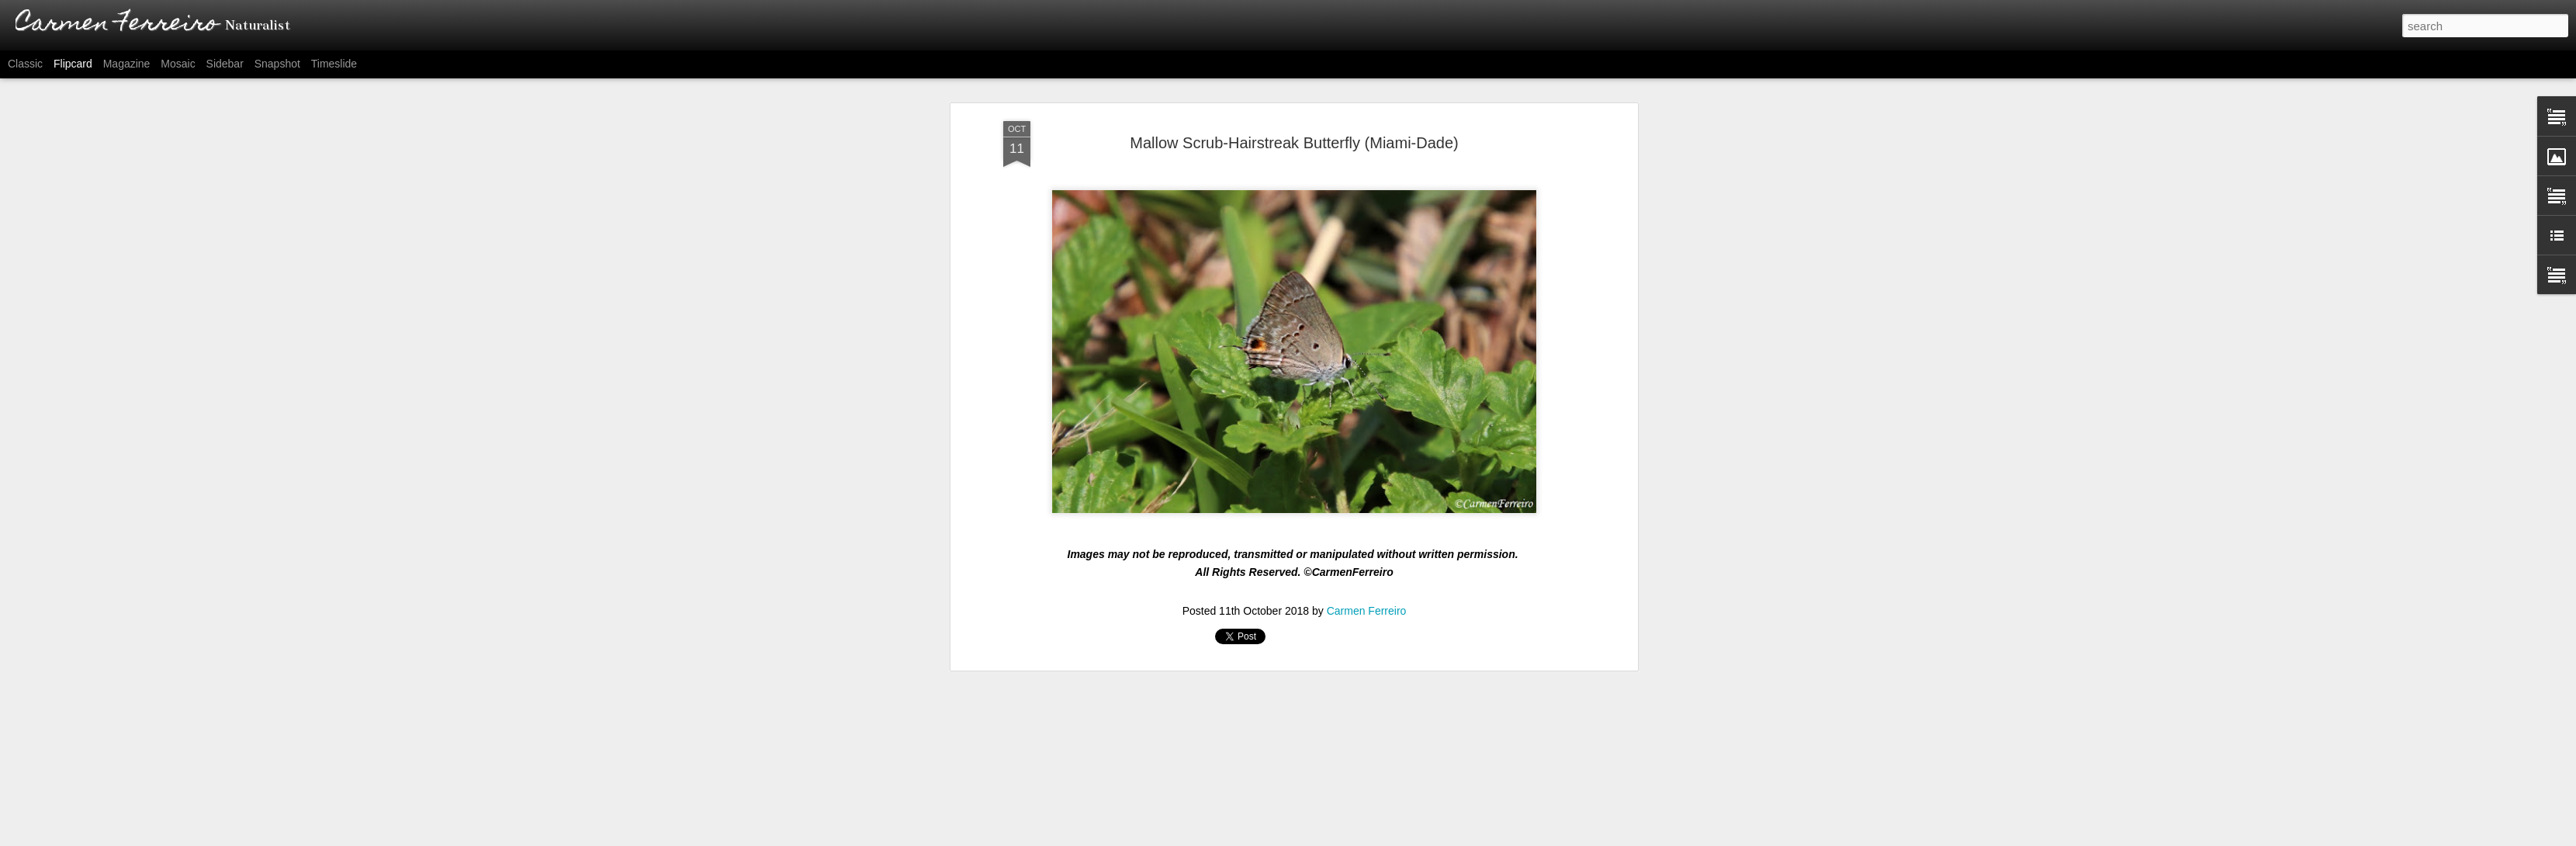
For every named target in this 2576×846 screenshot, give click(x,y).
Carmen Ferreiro (1367, 494)
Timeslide (334, 63)
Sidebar (225, 63)
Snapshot (277, 63)
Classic (25, 63)
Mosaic (178, 63)
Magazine (127, 63)
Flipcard (73, 63)
